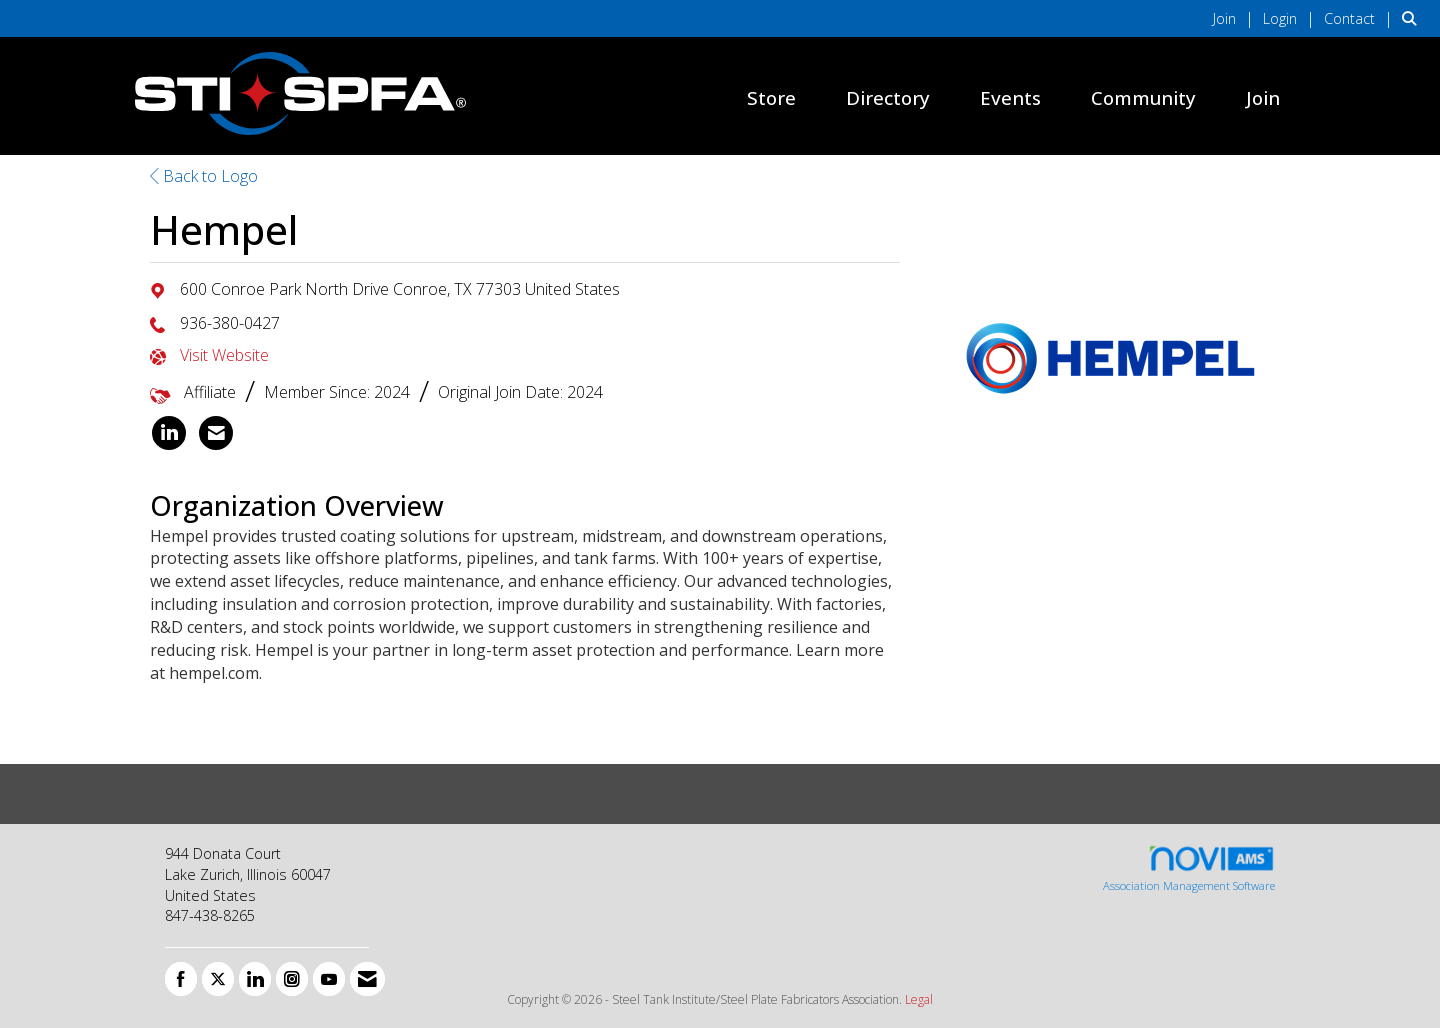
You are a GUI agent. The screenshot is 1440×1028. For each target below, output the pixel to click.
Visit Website (224, 355)
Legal (919, 999)
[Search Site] (1413, 18)
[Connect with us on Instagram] (292, 979)
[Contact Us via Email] (367, 979)
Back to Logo (204, 176)
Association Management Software (1189, 868)
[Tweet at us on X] (218, 979)
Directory (888, 97)
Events (1010, 97)
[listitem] (1236, 18)
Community (1143, 97)
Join (1263, 97)
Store (771, 97)
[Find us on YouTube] (329, 979)
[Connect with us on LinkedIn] (255, 979)
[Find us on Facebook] (181, 979)
